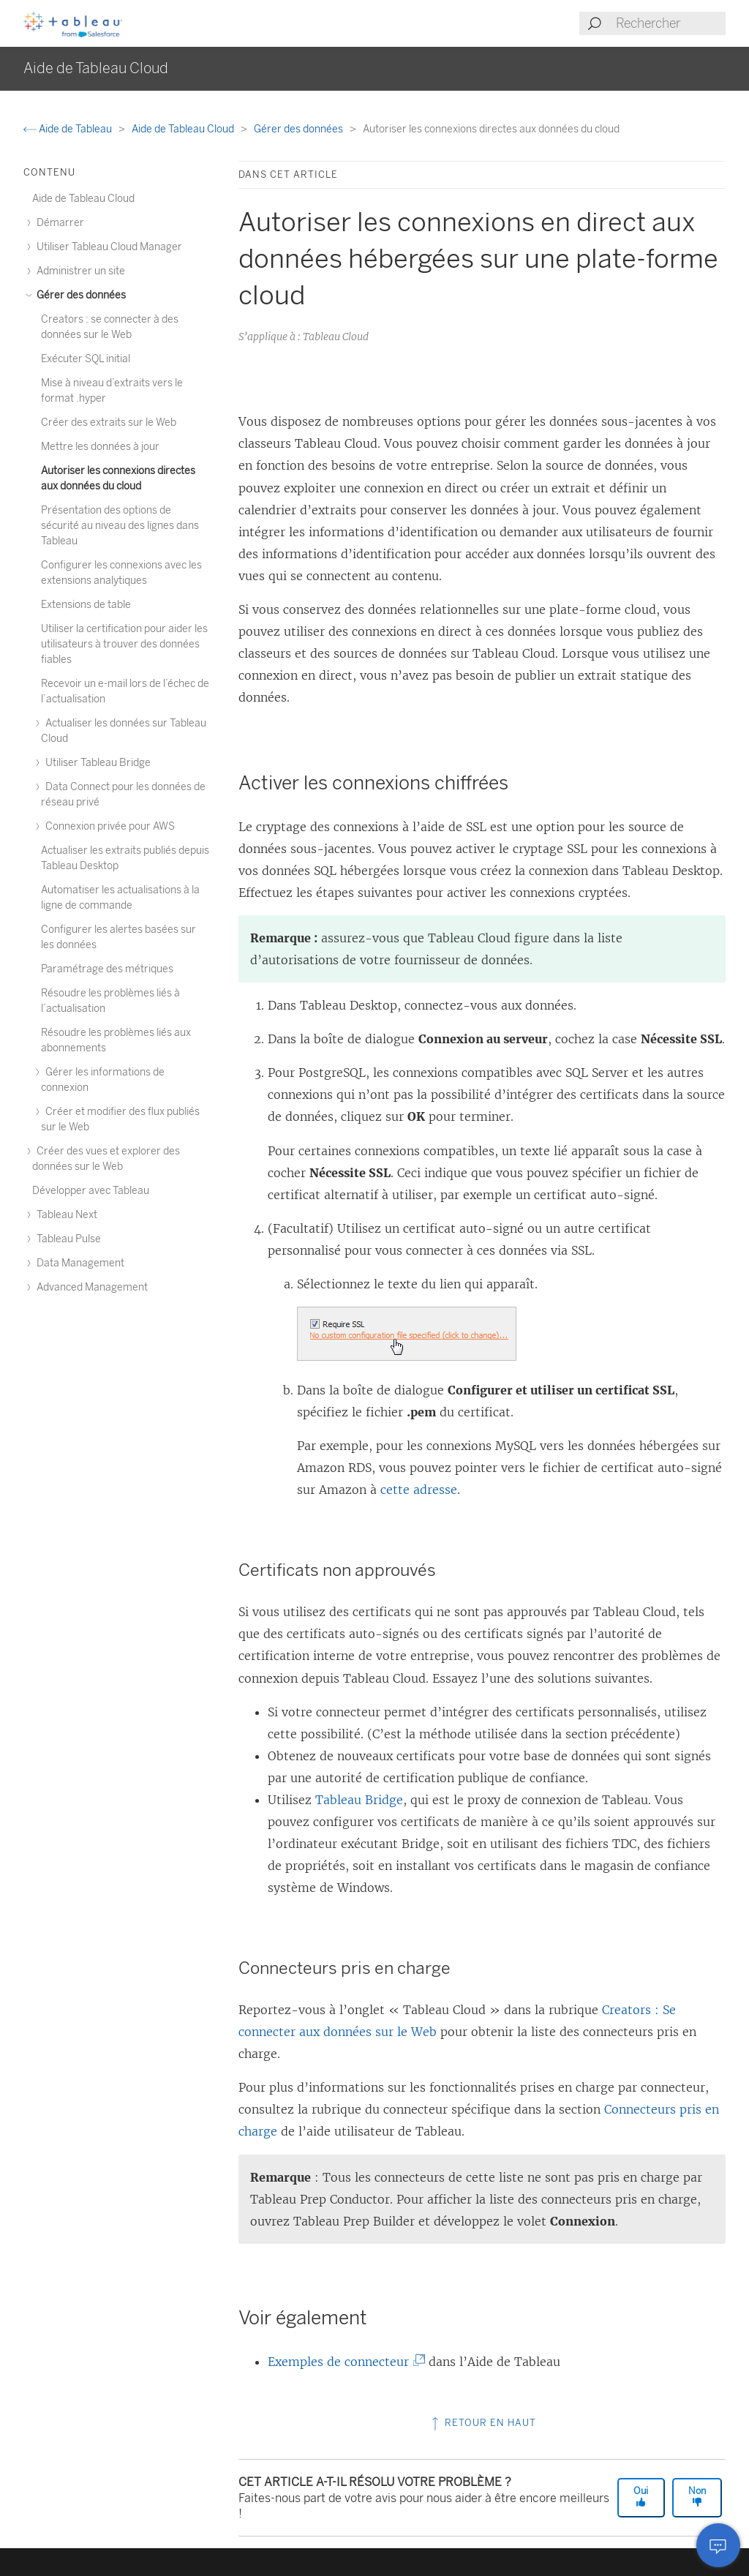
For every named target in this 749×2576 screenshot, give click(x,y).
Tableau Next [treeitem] (64, 1215)
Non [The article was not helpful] (697, 2496)
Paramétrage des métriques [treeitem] (107, 969)
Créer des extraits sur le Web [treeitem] (108, 422)
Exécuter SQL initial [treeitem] (85, 359)
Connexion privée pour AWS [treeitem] (108, 826)
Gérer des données (299, 129)
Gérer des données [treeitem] (79, 295)
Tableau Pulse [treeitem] (66, 1239)
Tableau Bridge (359, 1799)
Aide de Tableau (68, 129)
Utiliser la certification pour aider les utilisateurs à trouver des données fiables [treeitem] (124, 644)
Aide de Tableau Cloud (184, 129)
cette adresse (418, 1489)
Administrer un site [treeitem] (78, 271)
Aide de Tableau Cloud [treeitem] (83, 198)
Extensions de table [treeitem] (86, 604)
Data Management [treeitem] (78, 1263)
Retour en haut (482, 2422)
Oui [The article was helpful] (640, 2496)
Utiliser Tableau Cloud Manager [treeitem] (107, 247)
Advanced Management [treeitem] (90, 1287)
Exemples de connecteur (341, 2361)
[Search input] (670, 23)
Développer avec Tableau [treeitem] (90, 1190)
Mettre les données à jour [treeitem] (100, 446)
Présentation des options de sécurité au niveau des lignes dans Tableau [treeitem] (120, 525)
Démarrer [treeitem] (58, 223)
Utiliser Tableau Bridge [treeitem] (96, 762)
